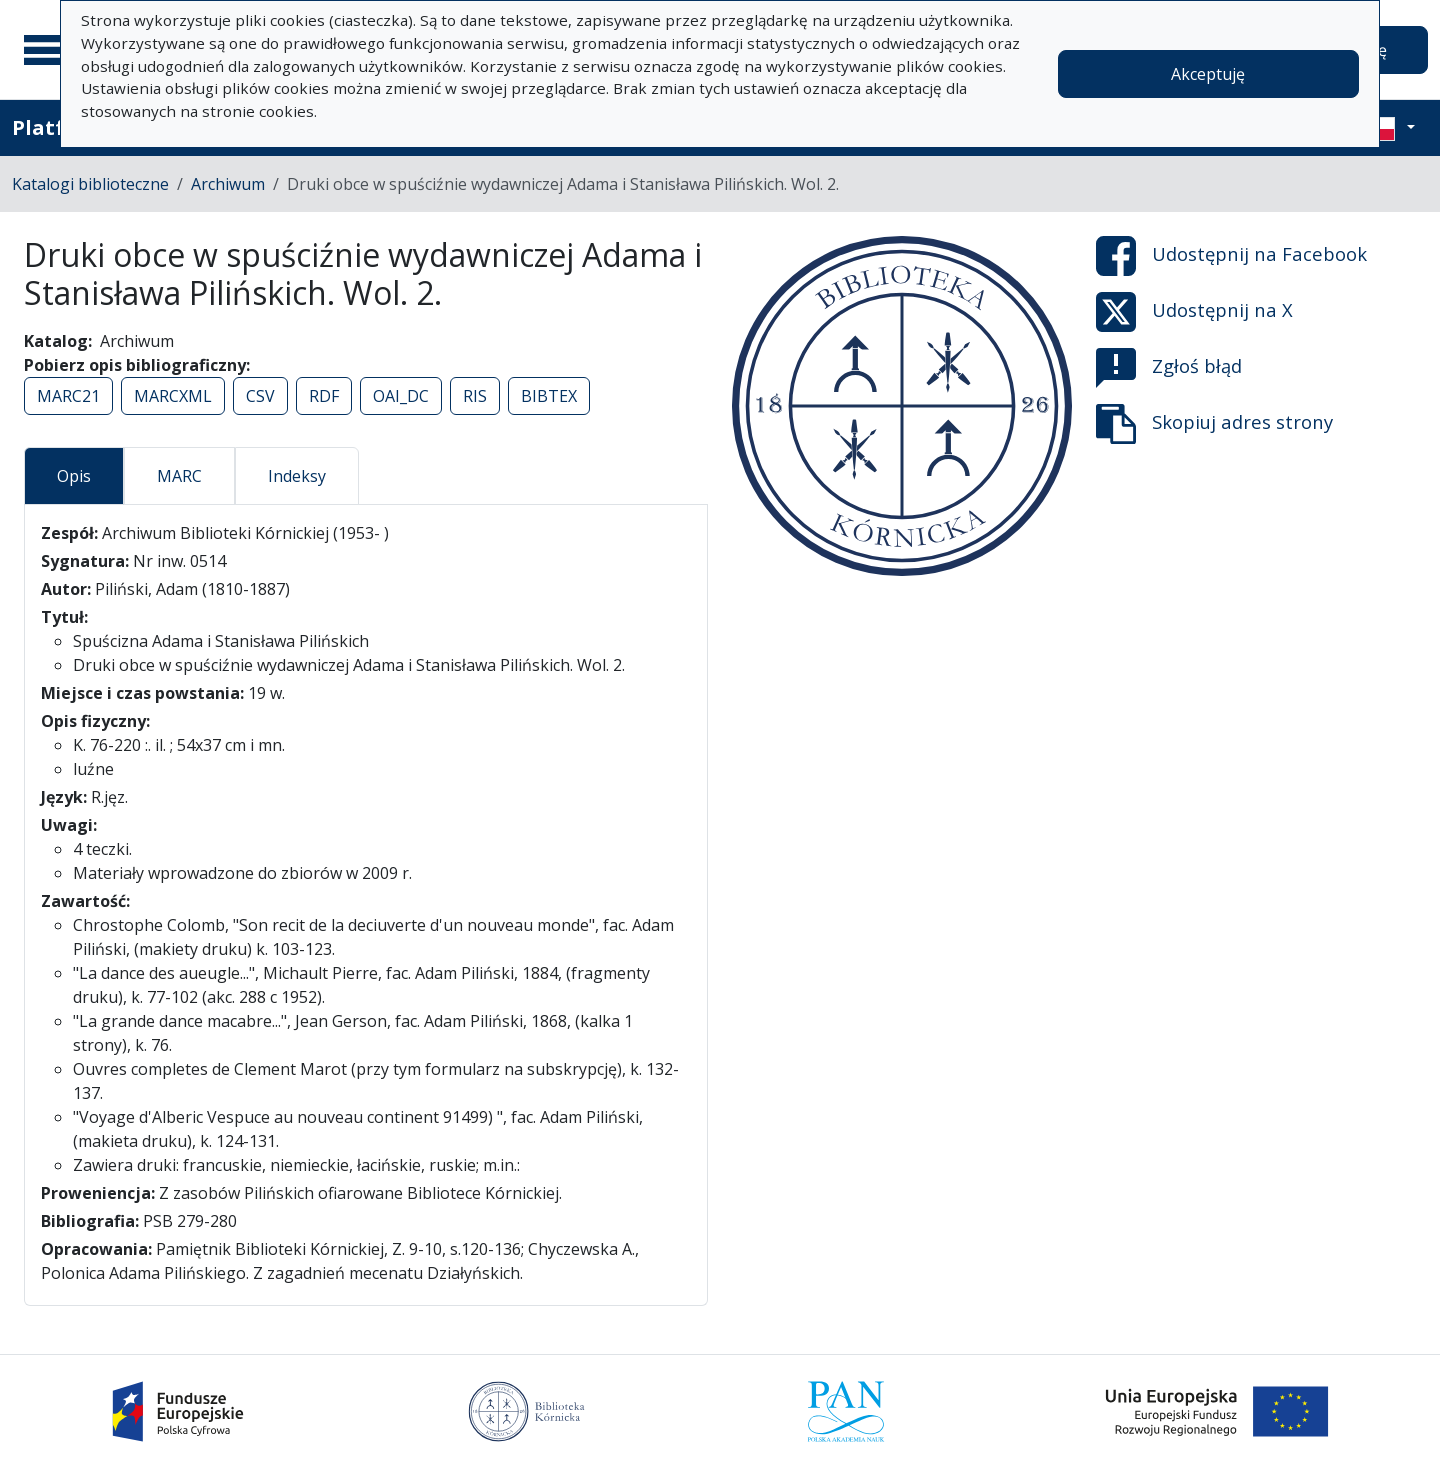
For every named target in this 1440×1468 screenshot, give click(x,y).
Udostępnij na (1231, 256)
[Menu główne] (49, 50)
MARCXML (173, 396)
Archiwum (228, 184)
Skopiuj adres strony (1214, 424)
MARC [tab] (179, 476)
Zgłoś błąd (1169, 368)
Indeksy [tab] (297, 476)
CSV (260, 396)
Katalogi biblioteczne (90, 184)
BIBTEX (549, 396)
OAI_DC (401, 396)
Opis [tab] (74, 476)
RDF (324, 396)
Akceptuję (1208, 74)
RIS (475, 396)
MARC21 (68, 396)
